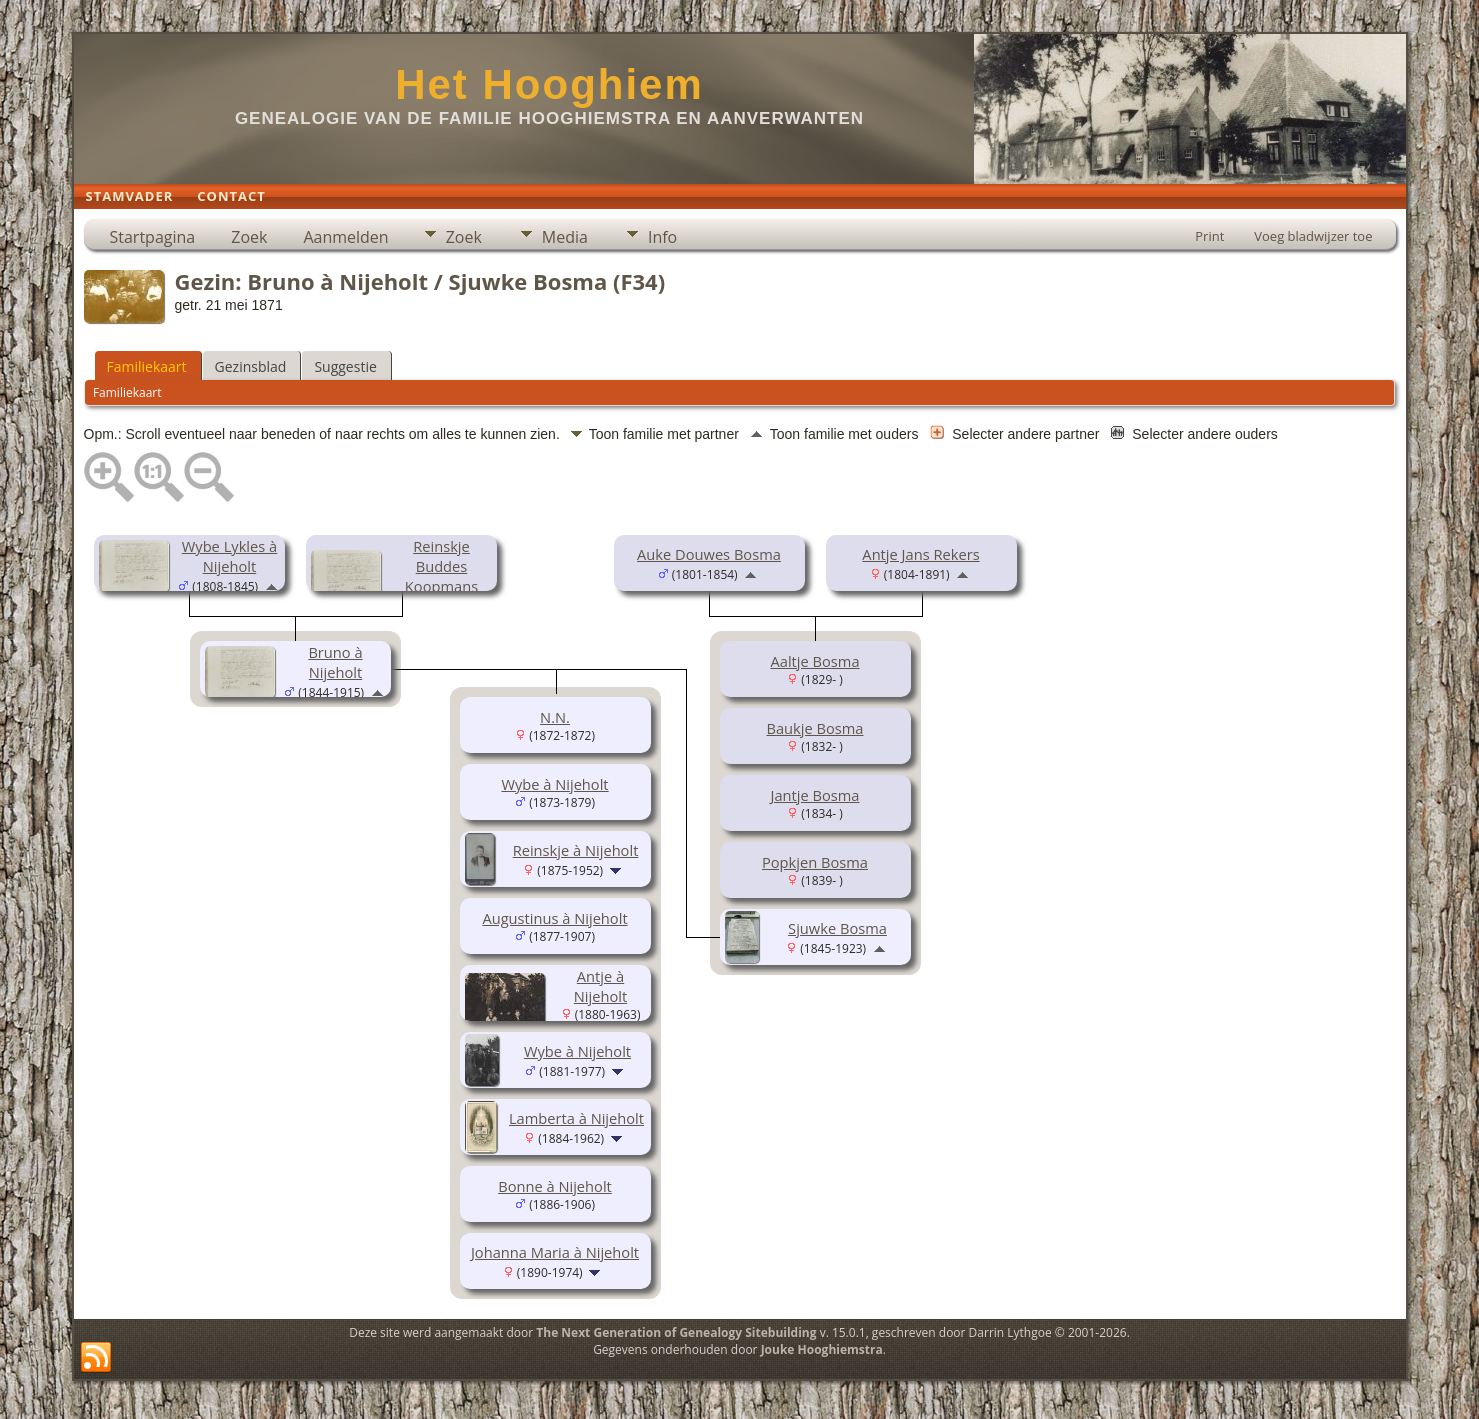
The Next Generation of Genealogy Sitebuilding (676, 1332)
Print (1209, 236)
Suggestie (345, 366)
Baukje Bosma (814, 728)
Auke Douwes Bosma (709, 554)
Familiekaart (147, 366)
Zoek (249, 237)
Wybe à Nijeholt (554, 784)
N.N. (555, 717)
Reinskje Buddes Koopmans (441, 566)
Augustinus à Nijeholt (554, 918)
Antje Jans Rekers (920, 554)
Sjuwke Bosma (837, 928)
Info (662, 237)
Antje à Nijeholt (600, 986)
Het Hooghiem (549, 84)
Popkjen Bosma (815, 862)
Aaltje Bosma (814, 661)
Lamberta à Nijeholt (576, 1118)
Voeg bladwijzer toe (1313, 236)
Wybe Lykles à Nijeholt (229, 556)
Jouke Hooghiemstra (822, 1349)
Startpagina (153, 237)
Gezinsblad (251, 366)
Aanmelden (345, 237)
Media (565, 237)
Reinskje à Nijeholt (576, 850)
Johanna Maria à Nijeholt (555, 1252)
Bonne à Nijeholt (555, 1186)
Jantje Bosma (814, 795)
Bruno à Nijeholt (335, 662)
